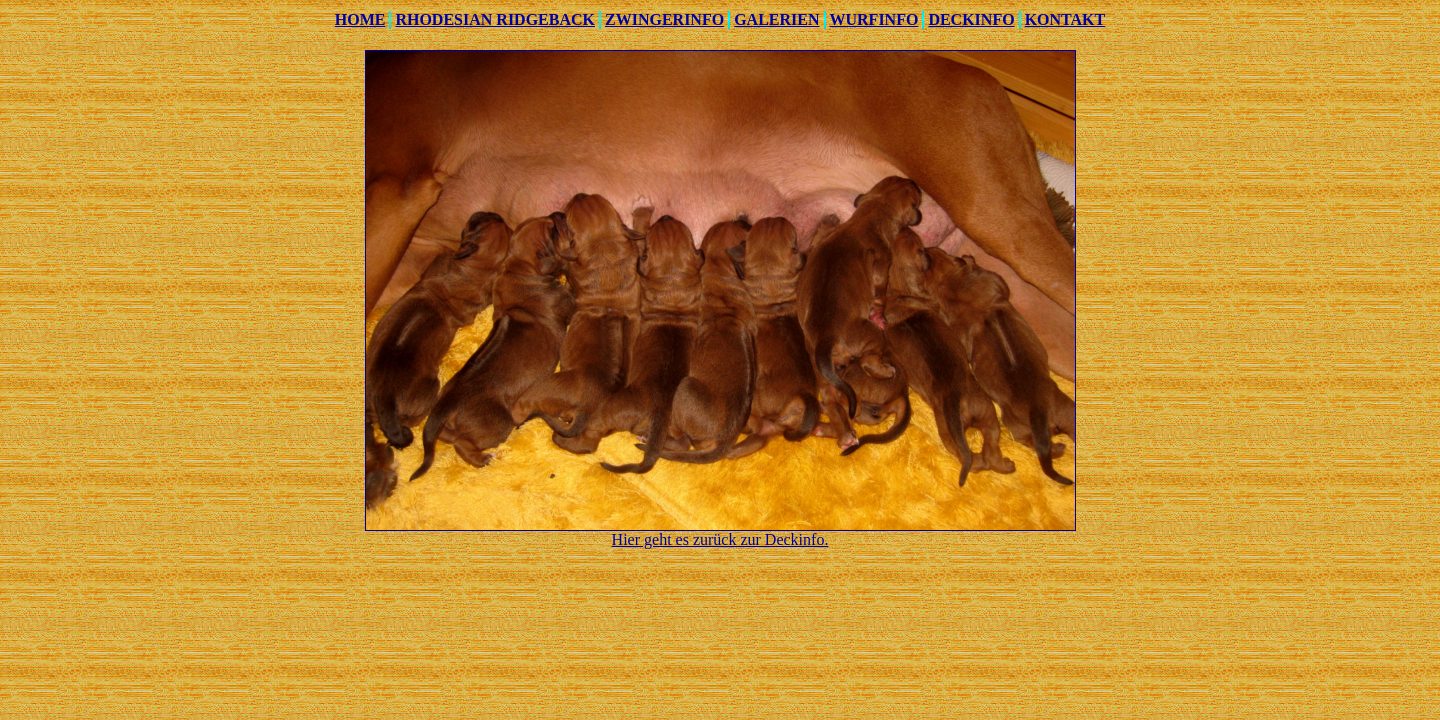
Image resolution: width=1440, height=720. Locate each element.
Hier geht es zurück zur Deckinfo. (720, 539)
